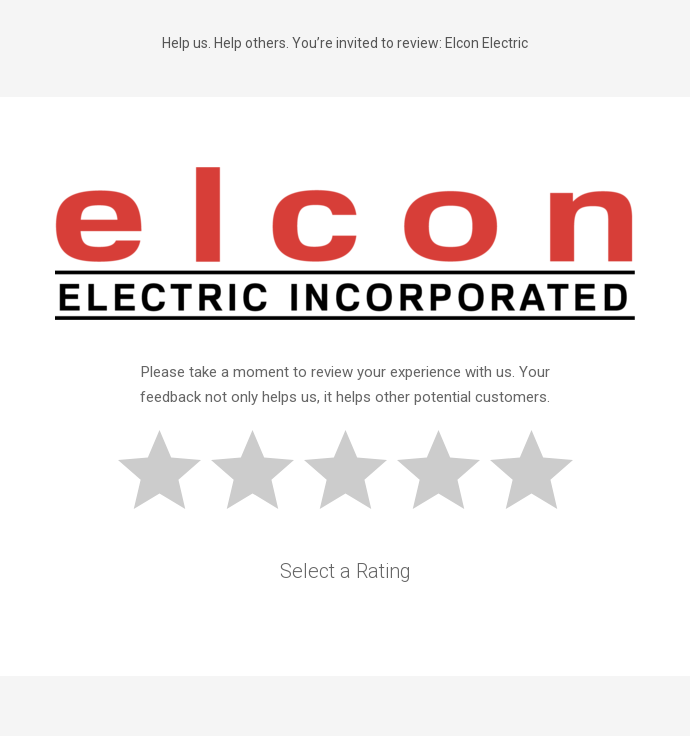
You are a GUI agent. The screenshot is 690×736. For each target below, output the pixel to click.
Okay (354, 473)
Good (447, 473)
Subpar (261, 473)
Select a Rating (345, 571)
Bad (168, 473)
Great (540, 473)
